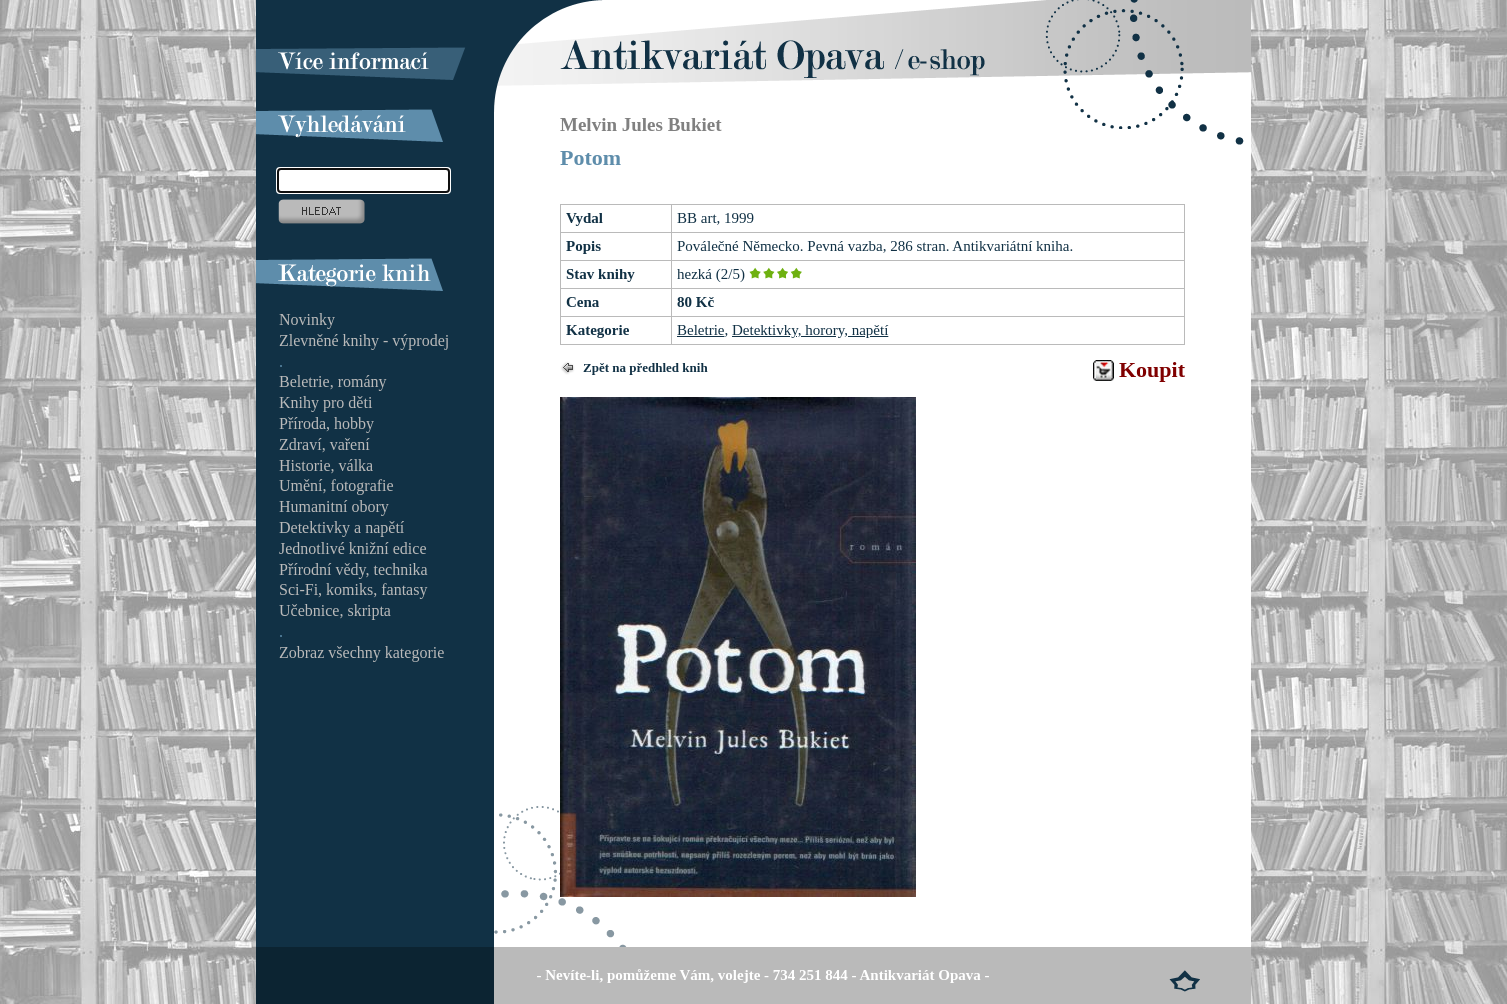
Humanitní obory (334, 506)
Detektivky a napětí (341, 527)
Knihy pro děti (325, 402)
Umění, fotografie (336, 485)
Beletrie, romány (333, 381)
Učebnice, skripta (335, 610)
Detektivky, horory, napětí (810, 330)
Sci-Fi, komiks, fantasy (353, 589)
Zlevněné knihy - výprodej (364, 340)
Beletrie (700, 330)
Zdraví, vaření (324, 444)
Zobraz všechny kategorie (361, 652)
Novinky (307, 319)
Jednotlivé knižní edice (353, 548)
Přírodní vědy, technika (353, 569)
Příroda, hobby (326, 423)
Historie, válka (326, 465)
